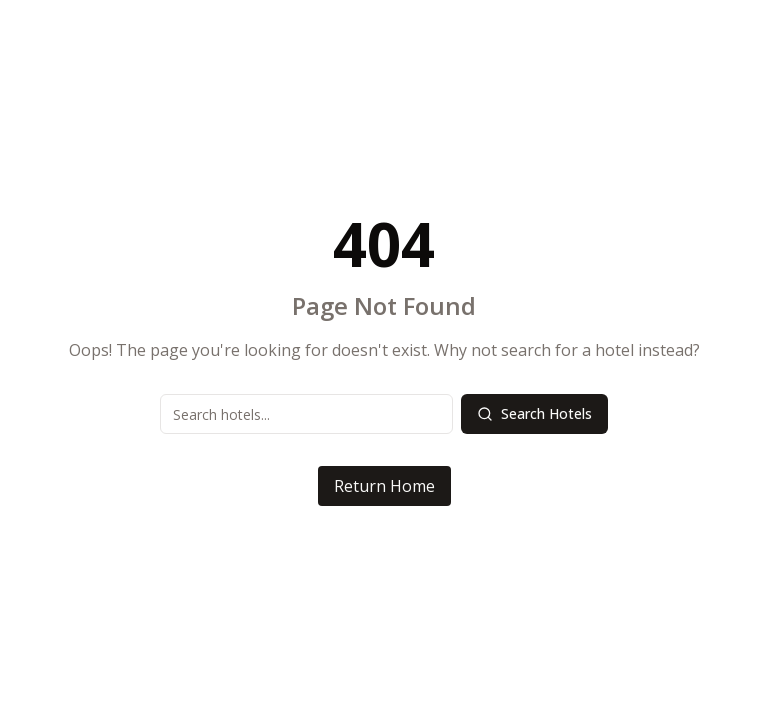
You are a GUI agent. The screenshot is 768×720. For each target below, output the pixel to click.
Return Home (384, 486)
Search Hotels (534, 413)
